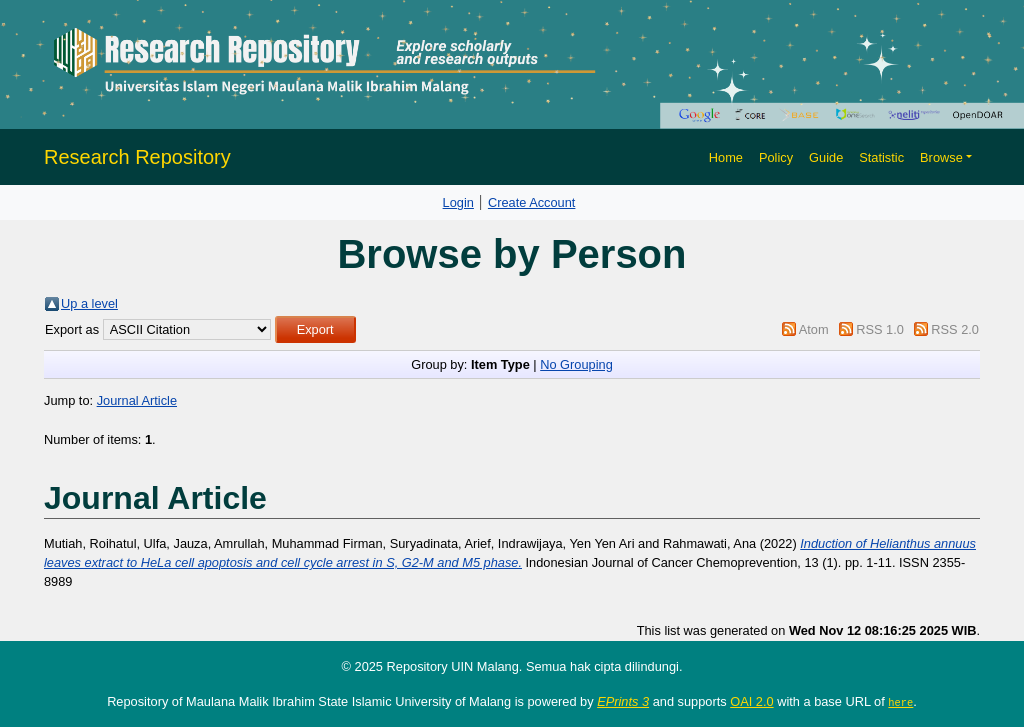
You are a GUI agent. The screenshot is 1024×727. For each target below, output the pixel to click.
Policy (776, 157)
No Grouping (576, 364)
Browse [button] (941, 157)
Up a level (89, 303)
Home (726, 157)
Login (458, 202)
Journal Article (137, 400)
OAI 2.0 (751, 701)
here (900, 702)
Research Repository (137, 157)
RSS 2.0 (955, 329)
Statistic (881, 157)
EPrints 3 (623, 701)
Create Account (532, 202)
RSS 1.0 (880, 329)
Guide (826, 157)
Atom (814, 329)
